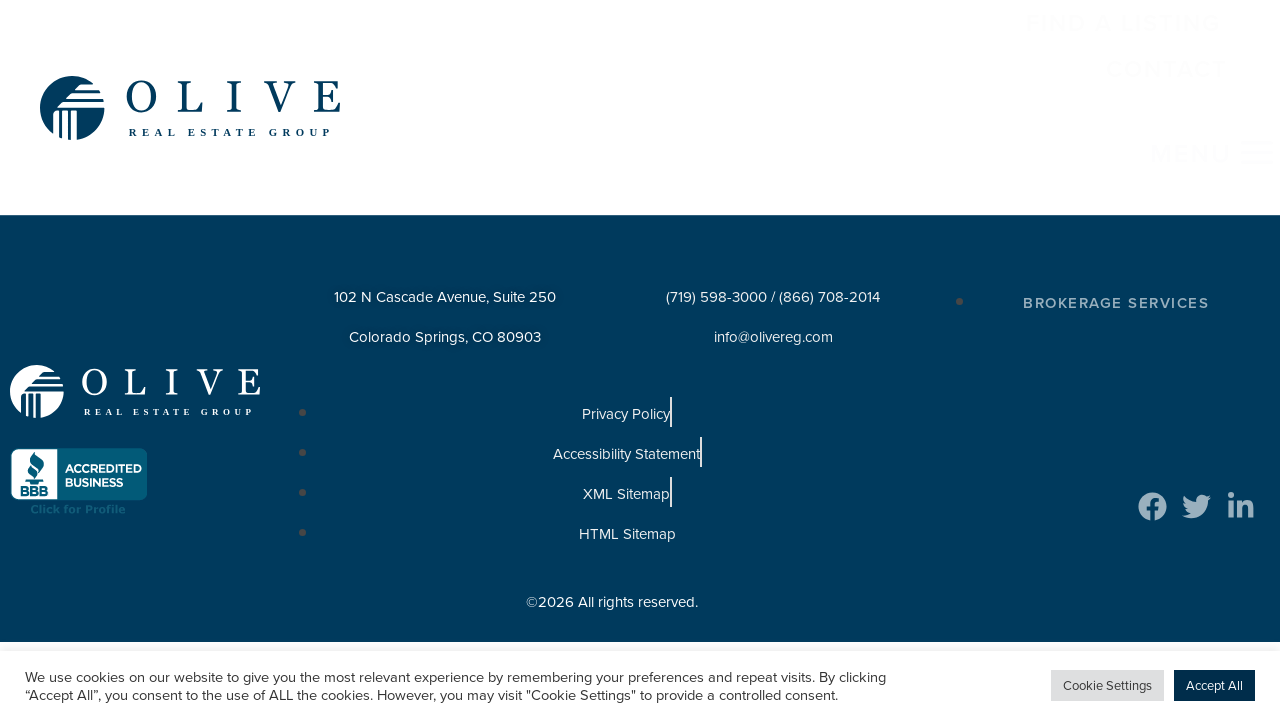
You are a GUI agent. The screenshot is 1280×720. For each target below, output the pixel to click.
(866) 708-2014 (829, 231)
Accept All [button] (1214, 685)
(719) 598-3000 (716, 231)
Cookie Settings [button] (1107, 685)
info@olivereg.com (773, 271)
